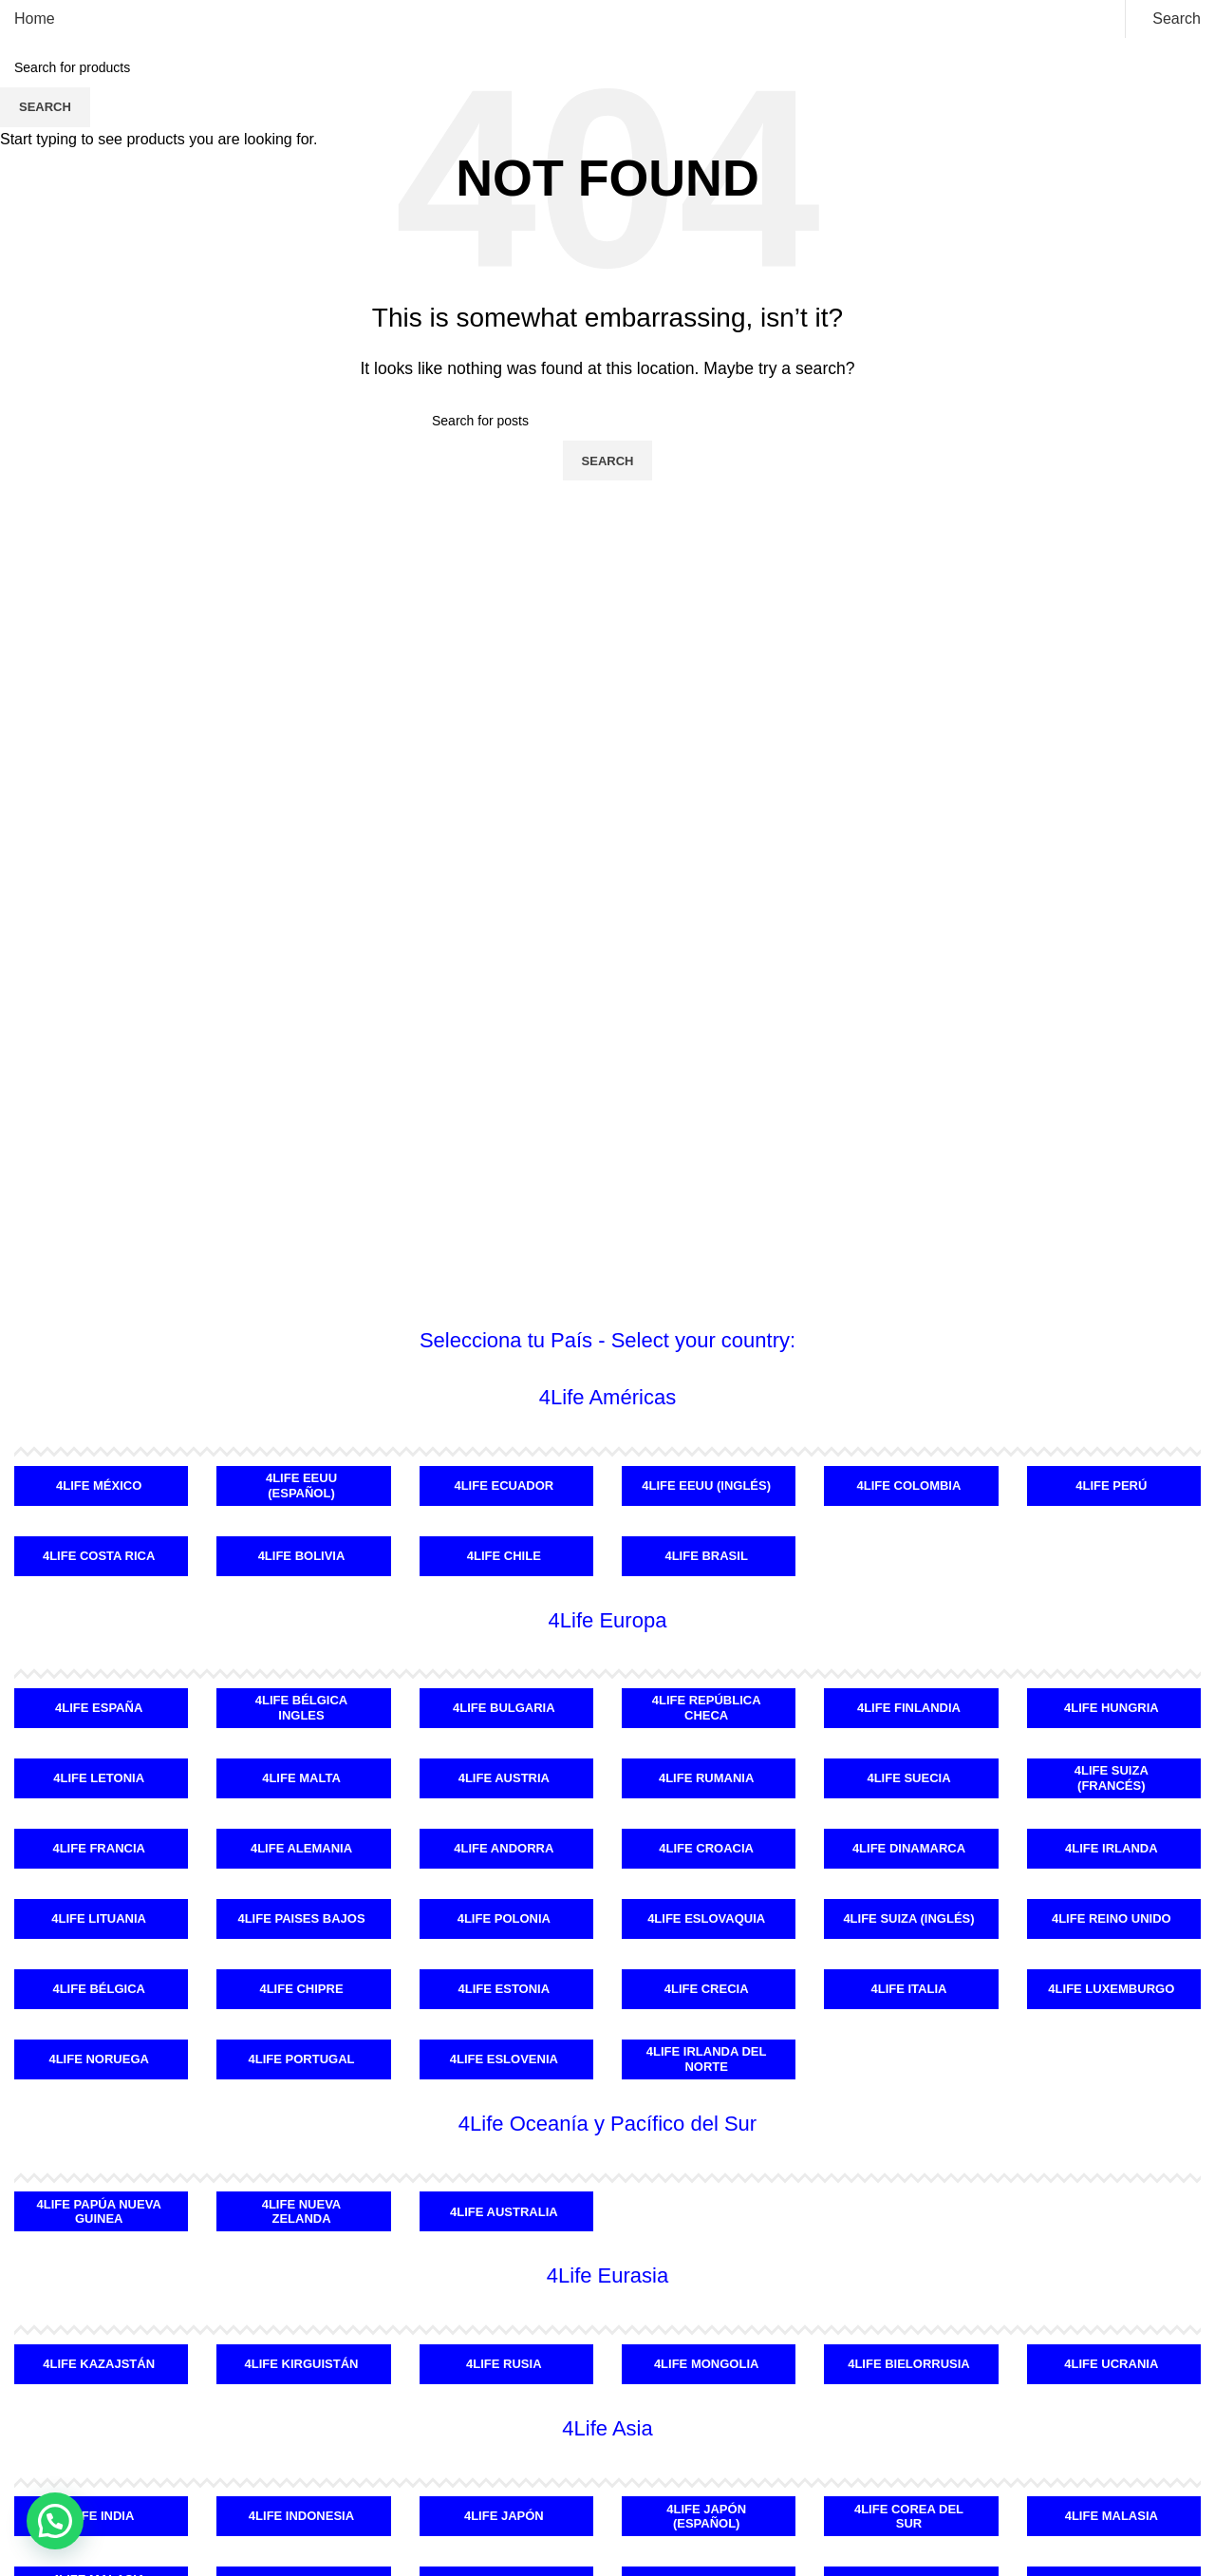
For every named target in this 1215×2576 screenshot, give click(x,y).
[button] (55, 2520)
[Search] (1172, 19)
